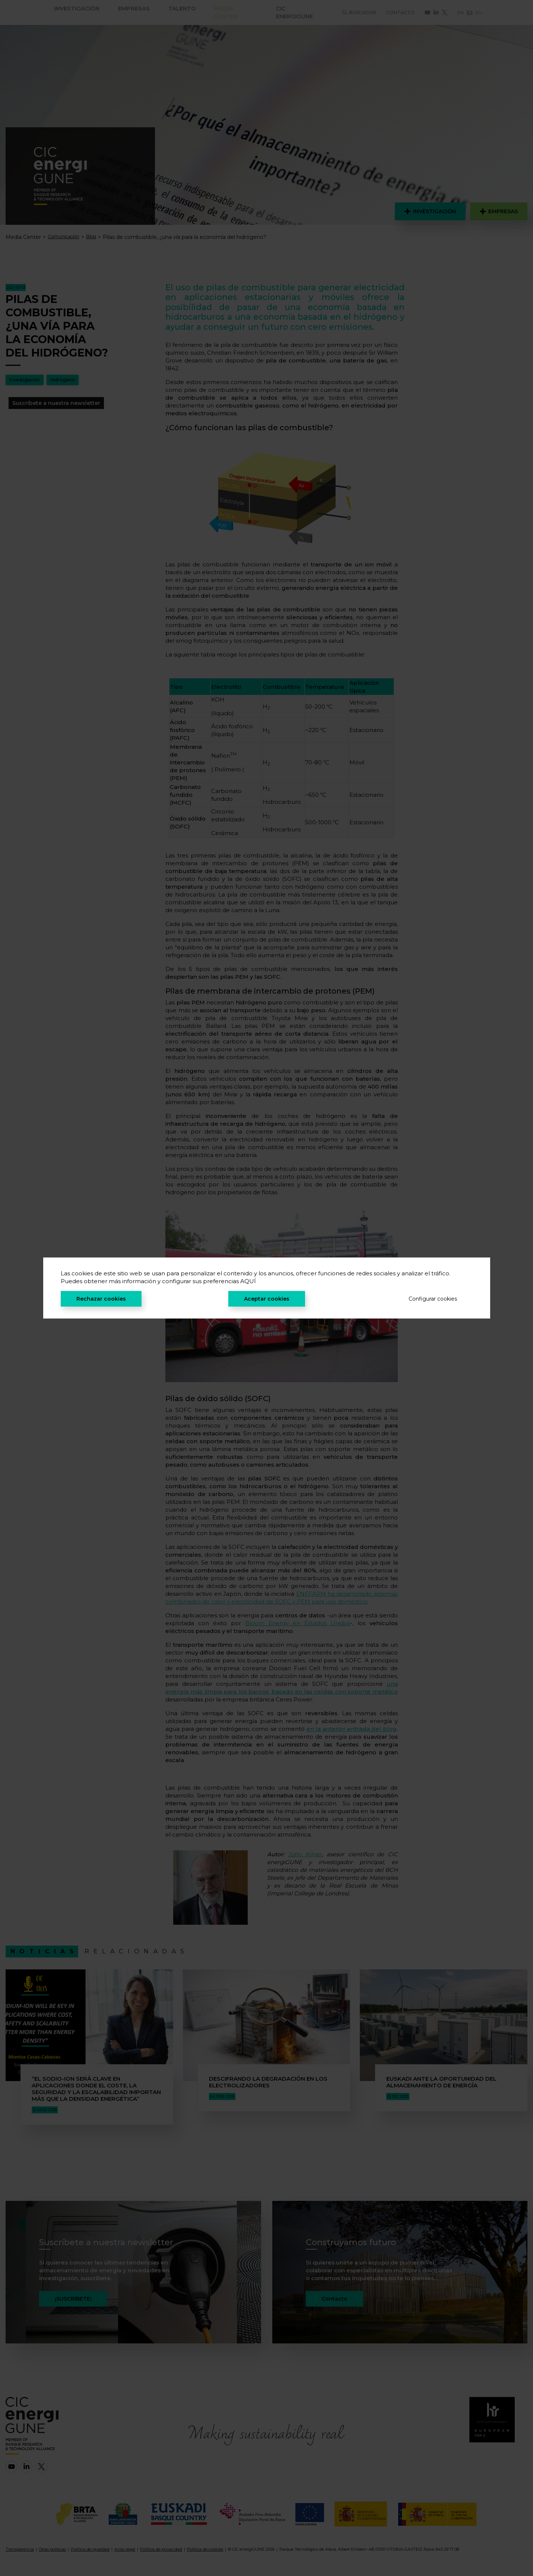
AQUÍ (248, 1281)
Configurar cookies (433, 1298)
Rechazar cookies (101, 1298)
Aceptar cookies (266, 1298)
